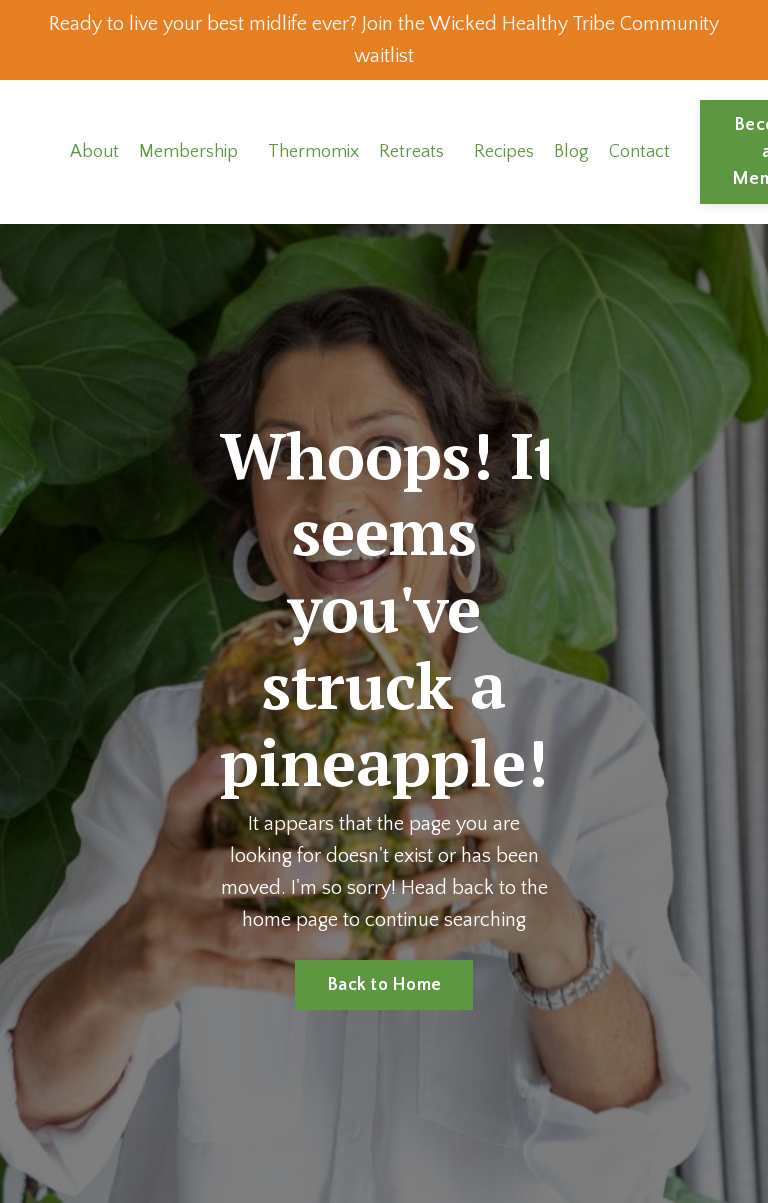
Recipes (504, 152)
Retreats (411, 152)
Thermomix (313, 152)
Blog (571, 152)
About (94, 152)
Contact (639, 152)
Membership (188, 152)
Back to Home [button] (384, 985)
